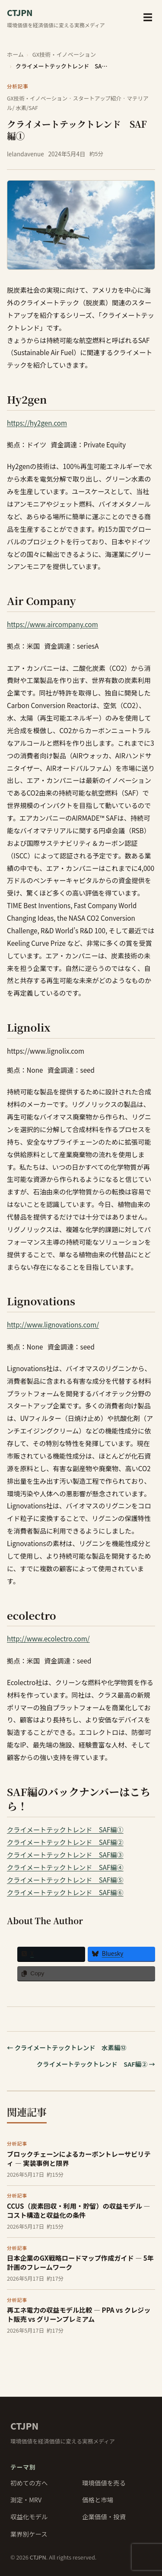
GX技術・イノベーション (64, 54)
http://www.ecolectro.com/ (48, 1638)
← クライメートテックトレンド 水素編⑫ (67, 2047)
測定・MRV (25, 2499)
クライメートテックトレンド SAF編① (65, 1829)
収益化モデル (29, 2516)
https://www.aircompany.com (52, 624)
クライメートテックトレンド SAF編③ (65, 1854)
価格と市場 (97, 2499)
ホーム (15, 54)
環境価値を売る (104, 2482)
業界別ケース (29, 2533)
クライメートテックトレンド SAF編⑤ (65, 1879)
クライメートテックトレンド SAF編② (65, 1842)
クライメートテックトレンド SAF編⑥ (65, 1892)
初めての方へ (29, 2482)
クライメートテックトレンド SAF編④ (65, 1867)
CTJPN (24, 2425)
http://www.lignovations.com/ (53, 1324)
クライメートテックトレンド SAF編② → (96, 2063)
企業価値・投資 (104, 2516)
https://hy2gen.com (37, 422)
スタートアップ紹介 (97, 98)
